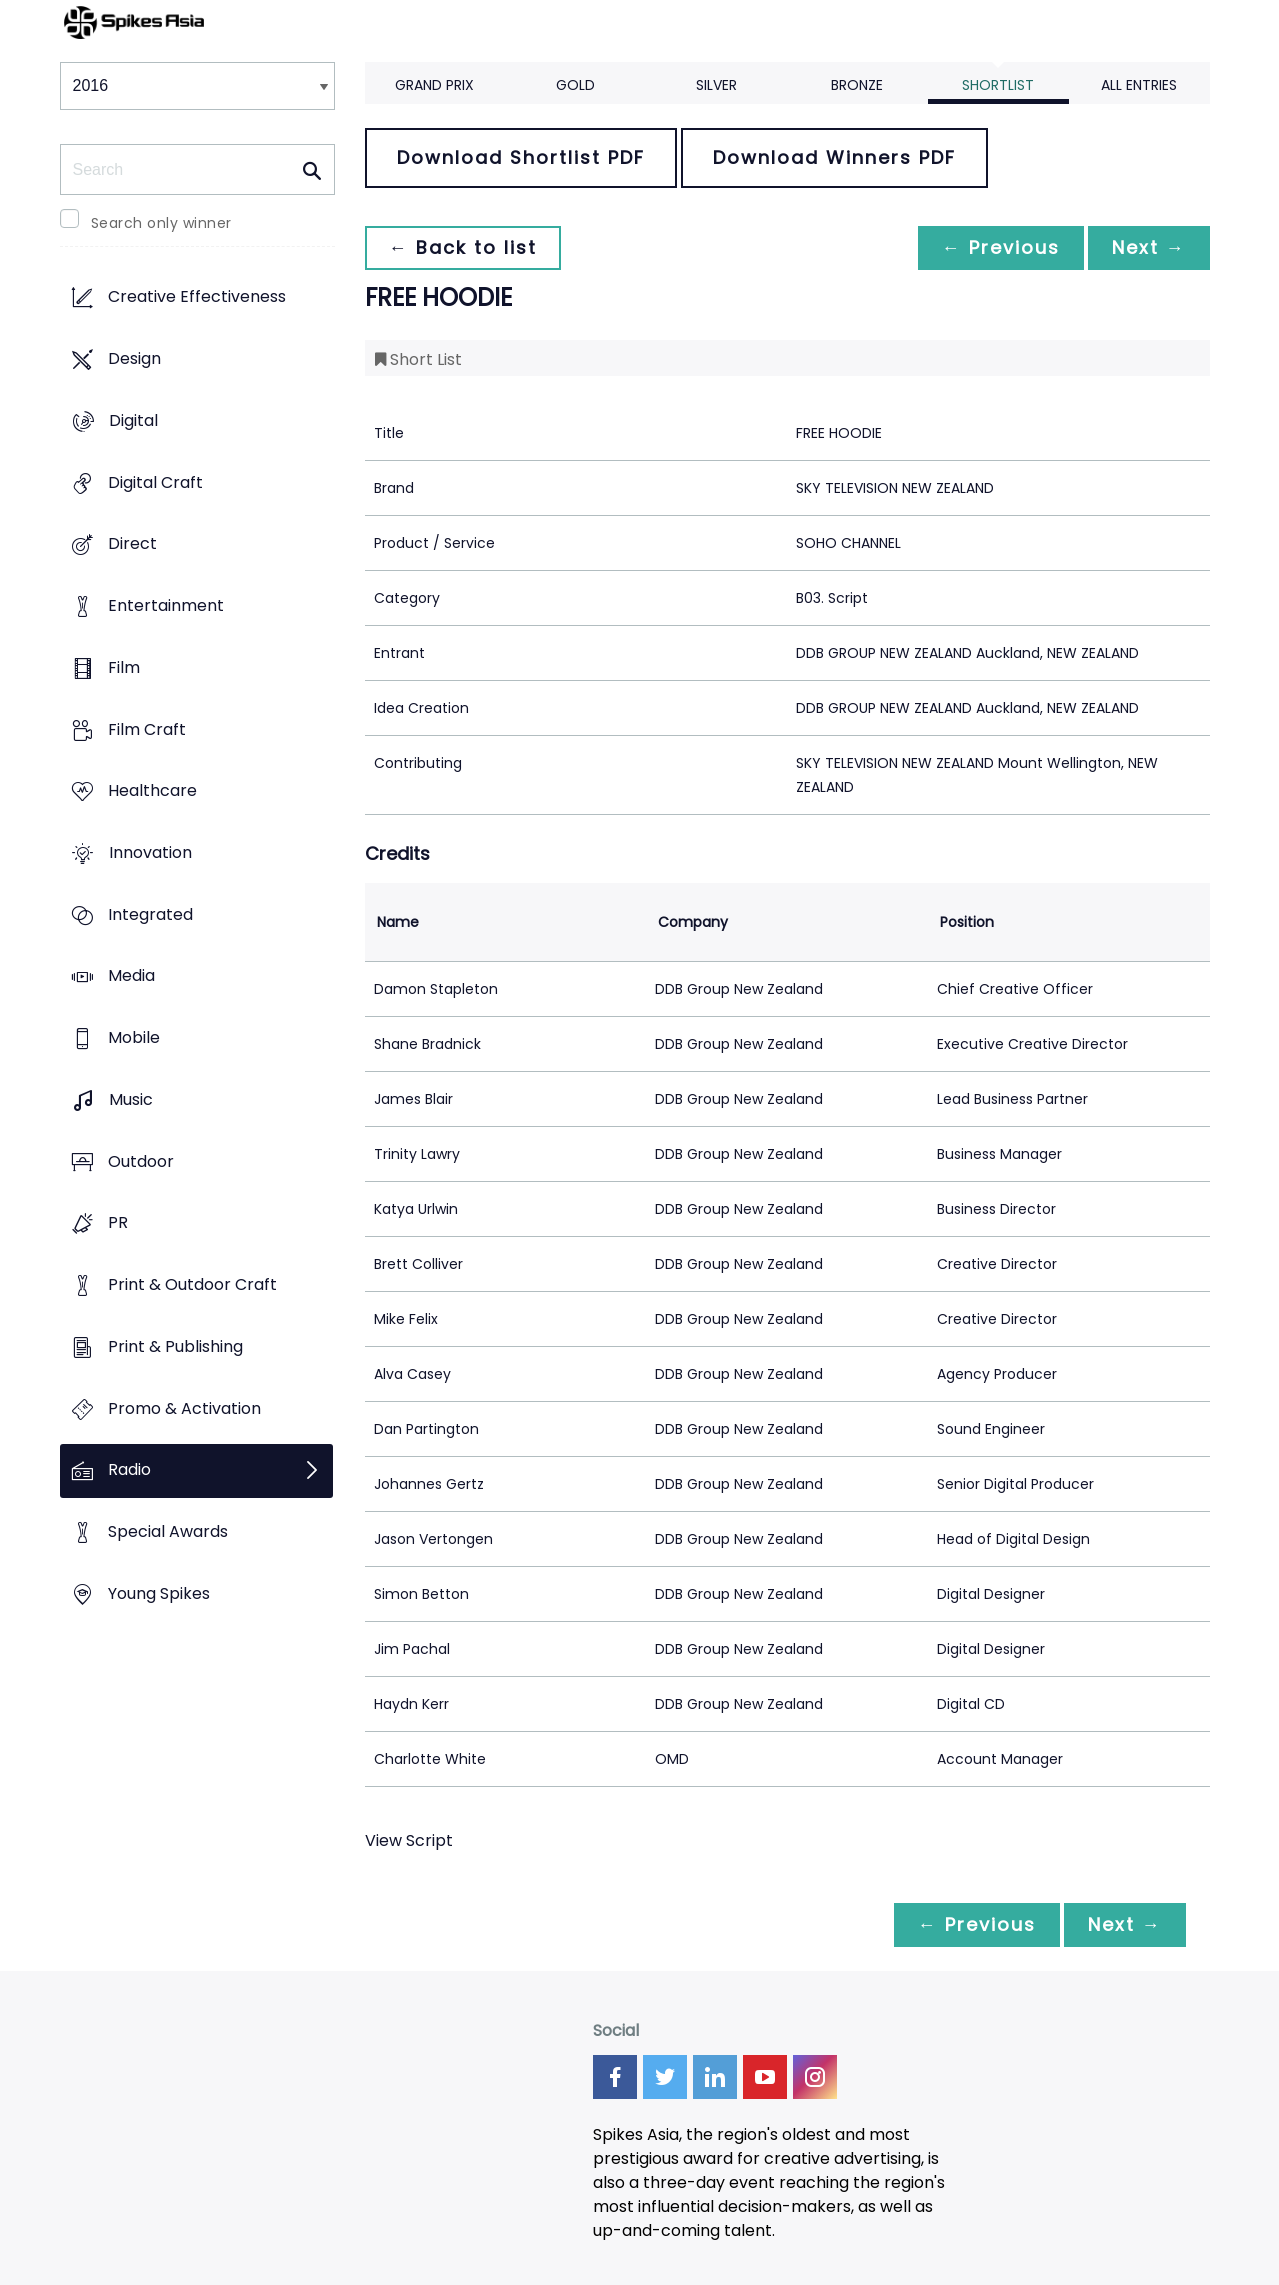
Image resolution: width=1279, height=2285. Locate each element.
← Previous (1001, 247)
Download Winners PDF (834, 157)
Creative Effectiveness (197, 297)
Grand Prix (434, 85)
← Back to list (463, 247)
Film (124, 667)
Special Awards (168, 1531)
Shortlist (998, 85)
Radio (129, 1470)
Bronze (857, 85)
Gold (575, 85)
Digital (133, 420)
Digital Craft (155, 482)
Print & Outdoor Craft (192, 1285)
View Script (409, 1840)
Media (131, 976)
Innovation (150, 852)
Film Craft (147, 729)
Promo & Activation (184, 1408)
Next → (1149, 247)
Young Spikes (159, 1593)
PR (118, 1223)
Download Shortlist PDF (521, 157)
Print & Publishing (175, 1346)
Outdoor (141, 1161)
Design (134, 359)
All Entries (1139, 85)
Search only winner (161, 223)
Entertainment (166, 605)
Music (131, 1099)
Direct (132, 544)
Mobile (134, 1038)
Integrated (150, 914)
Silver (716, 85)
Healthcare (152, 791)
